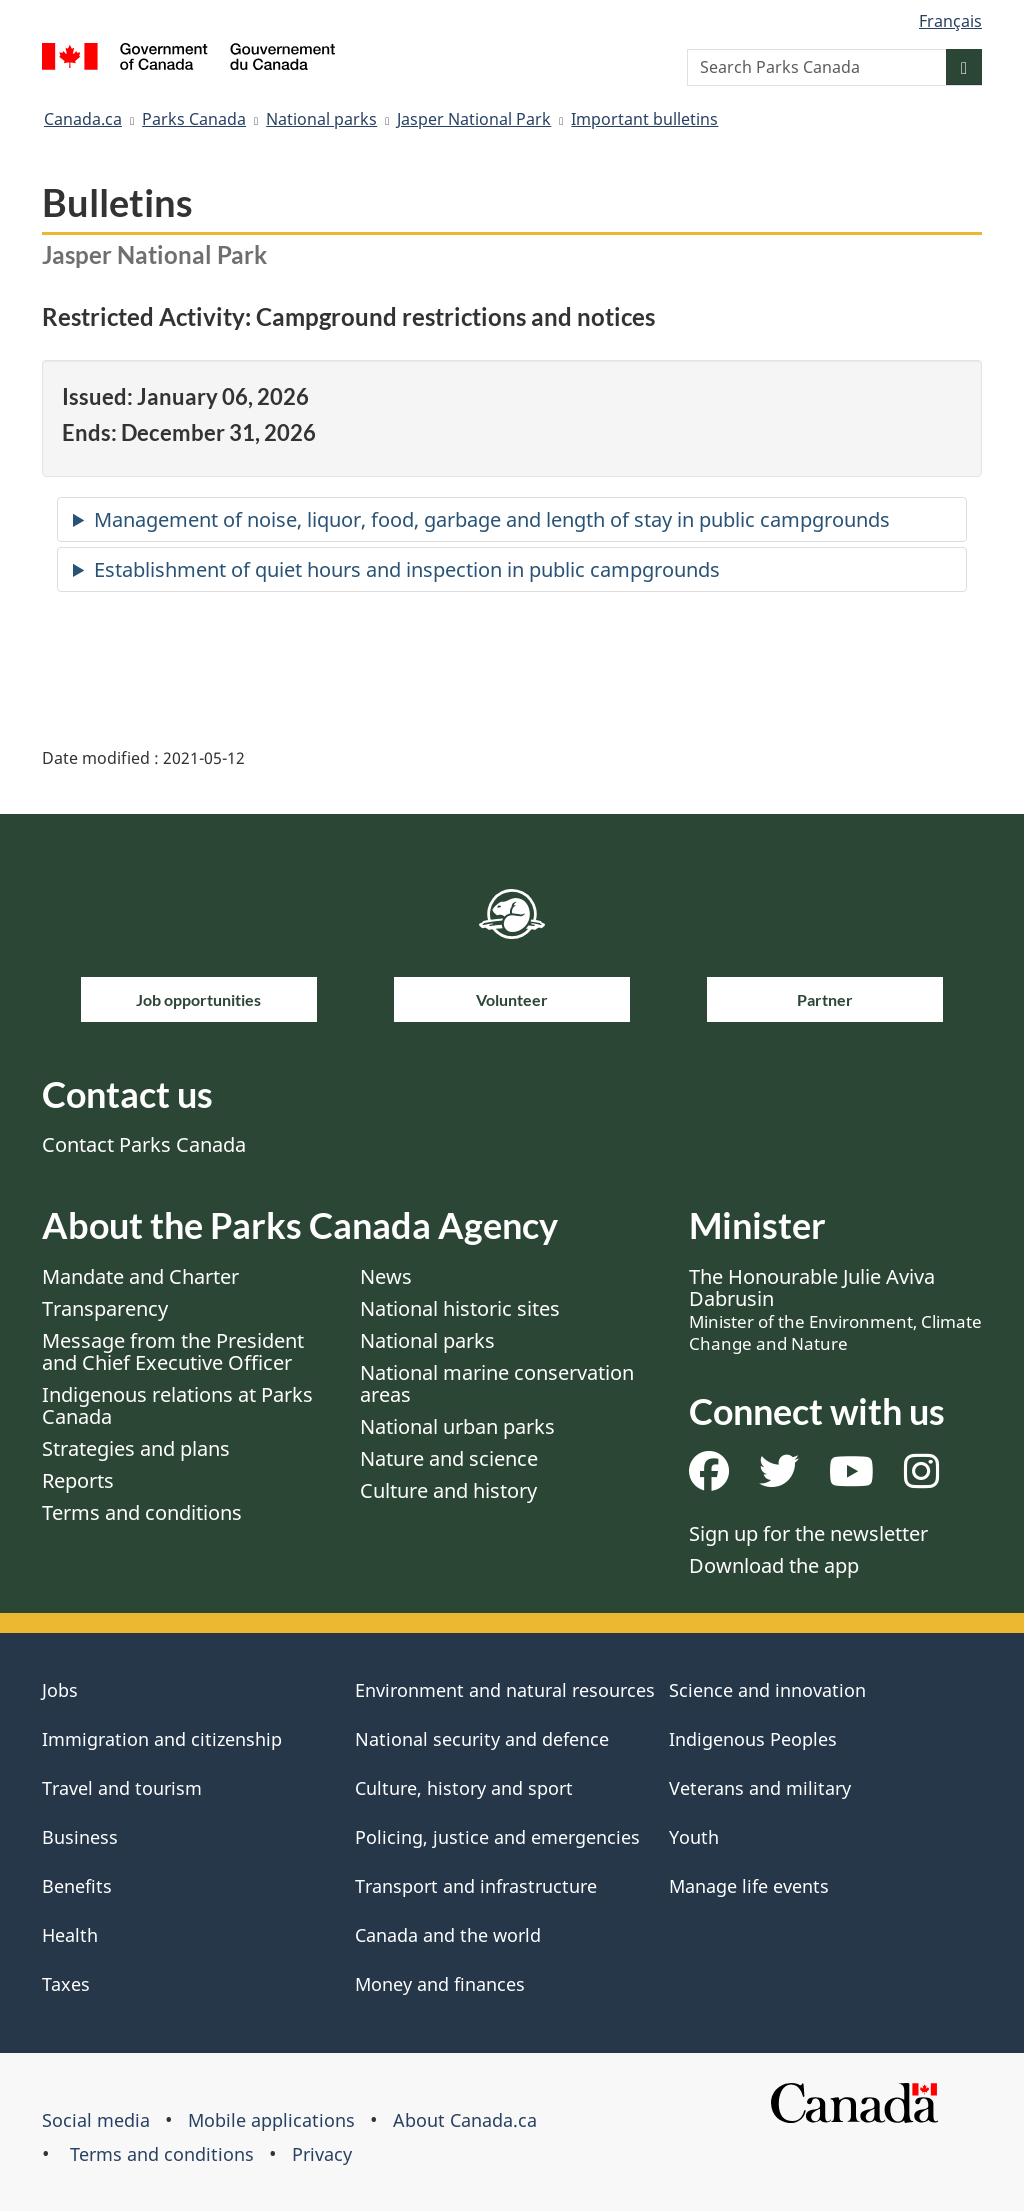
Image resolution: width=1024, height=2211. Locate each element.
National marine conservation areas (497, 1383)
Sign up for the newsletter (808, 1533)
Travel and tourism (122, 1788)
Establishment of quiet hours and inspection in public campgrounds (407, 569)
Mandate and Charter (140, 1276)
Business (80, 1837)
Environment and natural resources (505, 1690)
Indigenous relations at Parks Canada (177, 1405)
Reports (78, 1480)
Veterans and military (760, 1788)
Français (950, 21)
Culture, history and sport (464, 1788)
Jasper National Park (474, 119)
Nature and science (449, 1458)
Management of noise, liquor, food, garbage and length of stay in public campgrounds (492, 519)
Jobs (60, 1690)
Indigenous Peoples (753, 1739)
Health (70, 1935)
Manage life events (749, 1886)
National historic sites (460, 1308)
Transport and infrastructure (476, 1886)
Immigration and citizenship (162, 1739)
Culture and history (448, 1490)
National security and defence (482, 1739)
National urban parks (457, 1426)
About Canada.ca (465, 2120)
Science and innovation (767, 1690)
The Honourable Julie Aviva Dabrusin (835, 1309)
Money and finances (440, 1984)
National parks (321, 119)
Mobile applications (271, 2120)
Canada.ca (83, 119)
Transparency (105, 1308)
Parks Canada (194, 119)
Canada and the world (448, 1935)
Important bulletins (644, 119)
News (386, 1276)
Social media (96, 2120)
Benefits (77, 1886)
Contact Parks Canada (144, 1144)
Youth (694, 1837)
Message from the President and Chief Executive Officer (173, 1351)
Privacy (322, 2154)
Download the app (774, 1565)
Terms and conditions (142, 1512)
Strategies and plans (136, 1448)
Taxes (66, 1984)
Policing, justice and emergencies (497, 1837)
